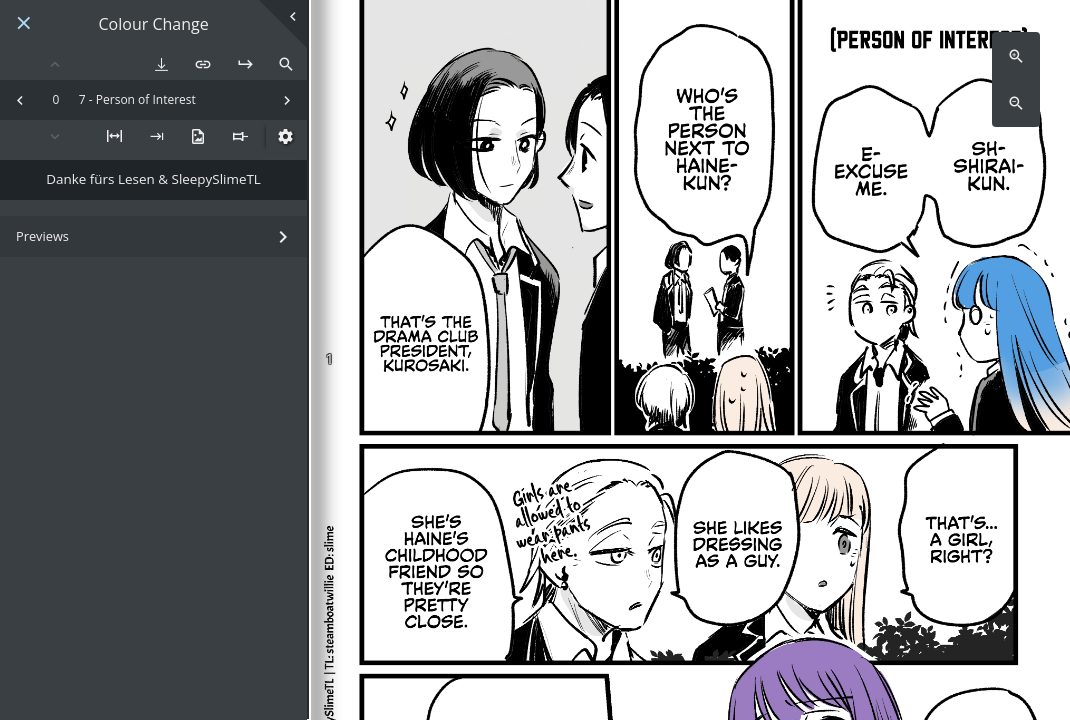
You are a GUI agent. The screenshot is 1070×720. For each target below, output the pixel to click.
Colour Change (154, 24)
